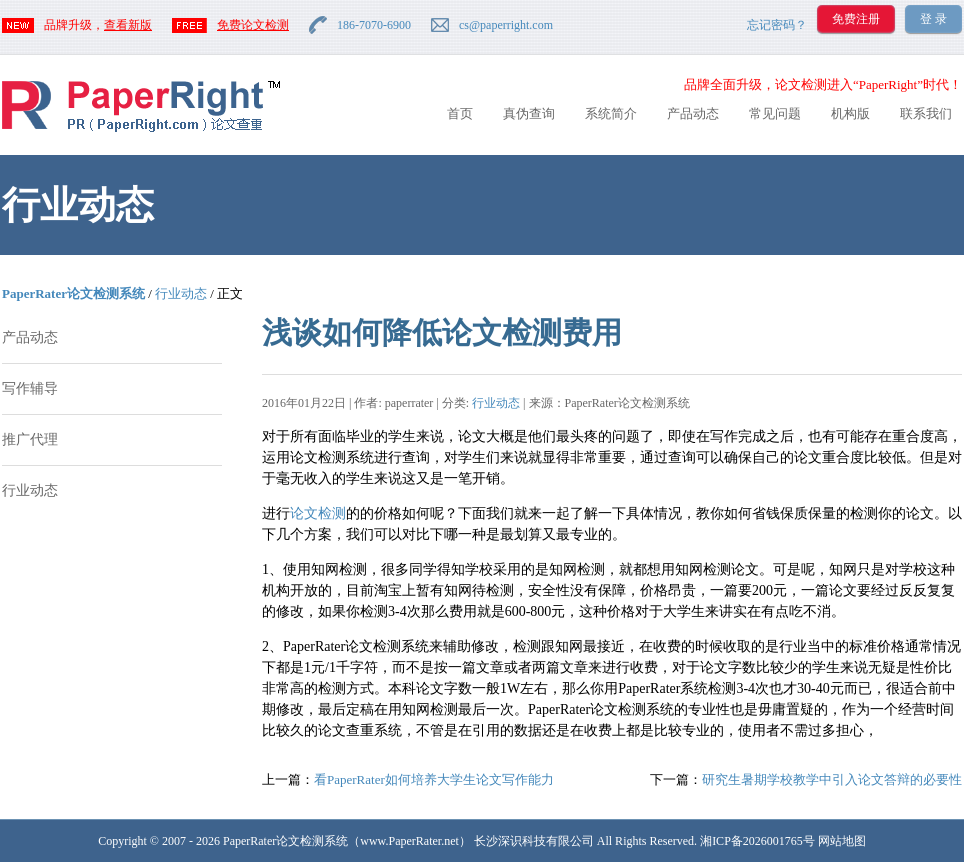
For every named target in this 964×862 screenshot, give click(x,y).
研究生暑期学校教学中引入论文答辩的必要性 (832, 779)
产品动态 (693, 113)
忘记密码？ (777, 25)
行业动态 (181, 293)
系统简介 (611, 113)
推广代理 (30, 439)
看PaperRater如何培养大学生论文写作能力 (434, 779)
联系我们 (926, 113)
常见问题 (775, 113)
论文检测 (318, 513)
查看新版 (128, 25)
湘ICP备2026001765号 (757, 841)
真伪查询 (529, 113)
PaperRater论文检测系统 (73, 293)
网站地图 (842, 841)
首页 (460, 113)
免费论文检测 (253, 25)
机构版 (850, 113)
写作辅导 (30, 388)
